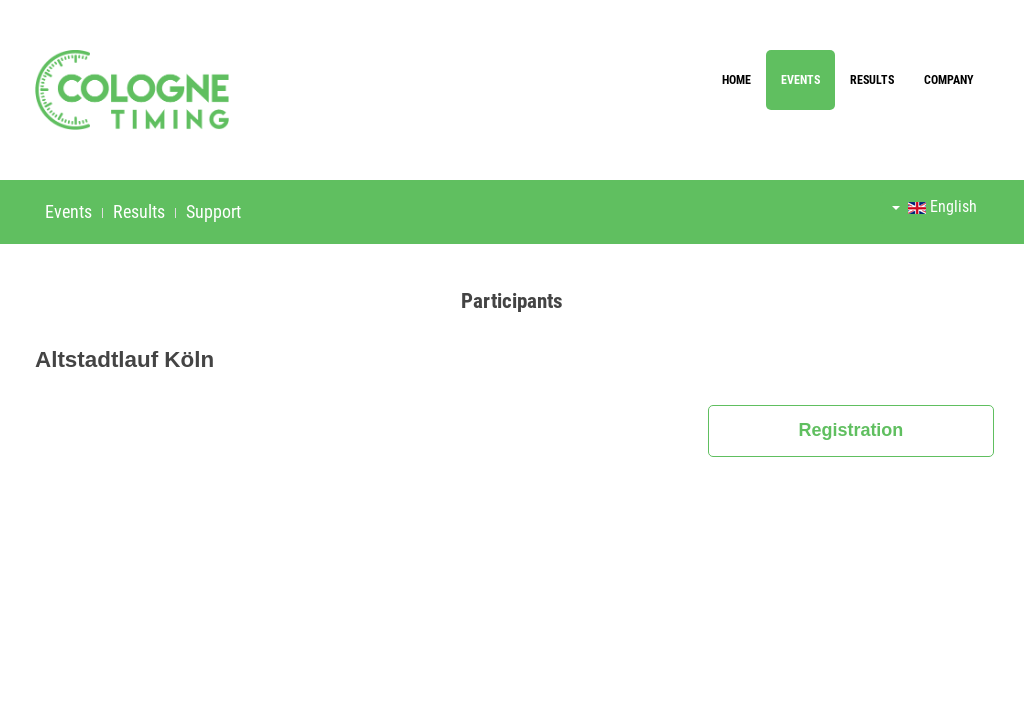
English (934, 206)
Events (800, 80)
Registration (850, 430)
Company (949, 80)
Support (213, 211)
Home (736, 80)
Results (872, 80)
